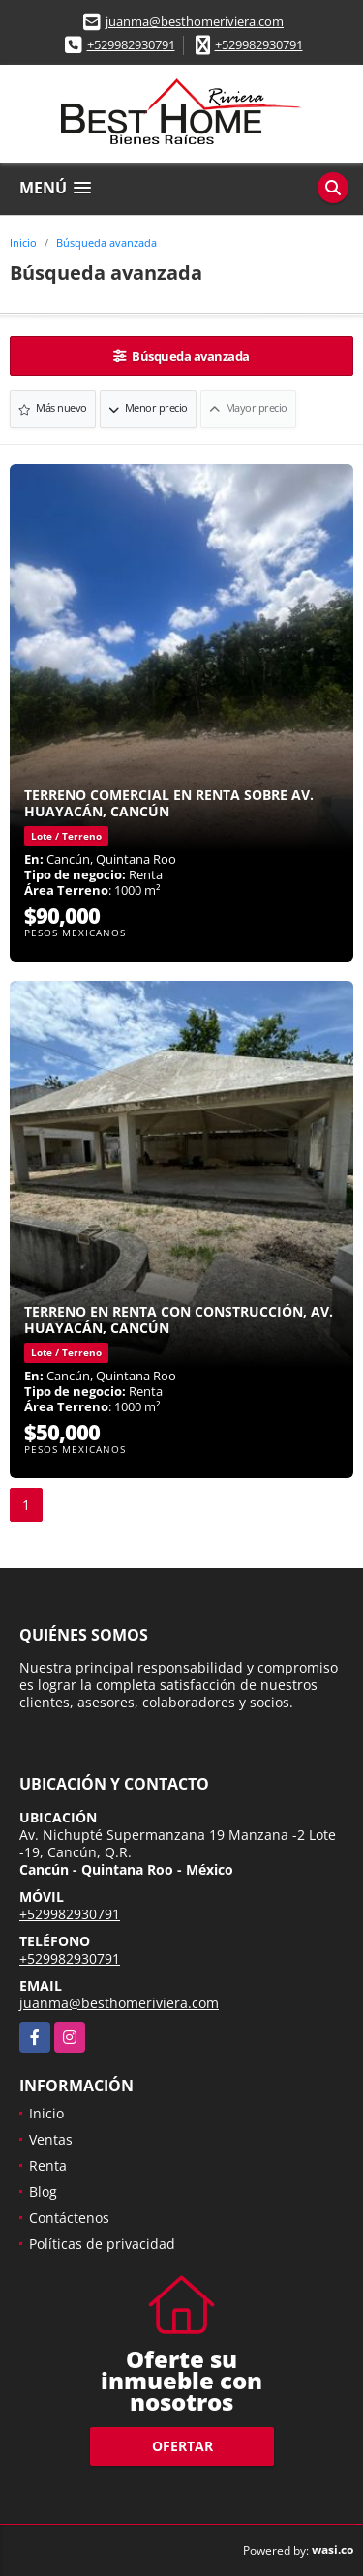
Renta (48, 2165)
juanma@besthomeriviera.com (195, 21)
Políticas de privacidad (102, 2244)
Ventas (51, 2139)
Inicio (23, 242)
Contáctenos (69, 2217)
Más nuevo (52, 407)
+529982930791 (131, 44)
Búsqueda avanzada (106, 242)
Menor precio (148, 407)
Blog (43, 2191)
